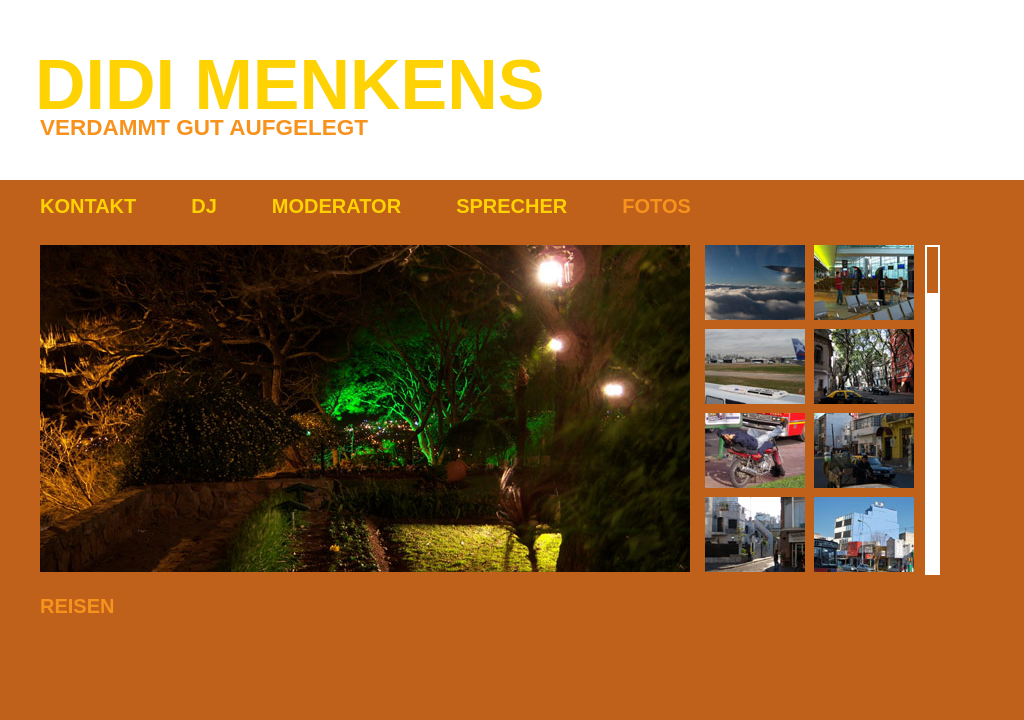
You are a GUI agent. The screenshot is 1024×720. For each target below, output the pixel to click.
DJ (204, 206)
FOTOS (656, 206)
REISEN (77, 606)
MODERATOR (336, 206)
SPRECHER (511, 206)
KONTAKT (88, 206)
